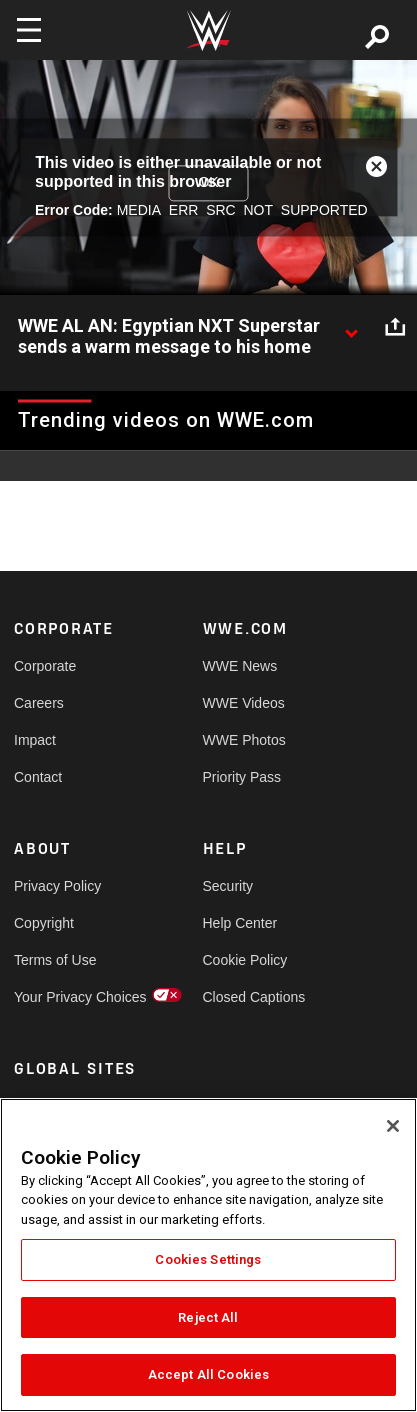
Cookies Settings (208, 1259)
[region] (208, 1255)
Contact (38, 777)
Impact (35, 740)
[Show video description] (351, 327)
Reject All (208, 1317)
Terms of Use (55, 960)
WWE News (240, 666)
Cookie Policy (245, 960)
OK (208, 182)
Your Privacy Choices (61, 997)
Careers (39, 703)
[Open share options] (395, 327)
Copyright (44, 923)
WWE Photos (244, 740)
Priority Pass (242, 777)
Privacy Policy (57, 886)
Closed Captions (250, 997)
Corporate (45, 666)
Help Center (240, 923)
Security (228, 886)
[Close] (393, 1126)
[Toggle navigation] (29, 30)
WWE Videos (244, 703)
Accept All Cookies (208, 1374)
